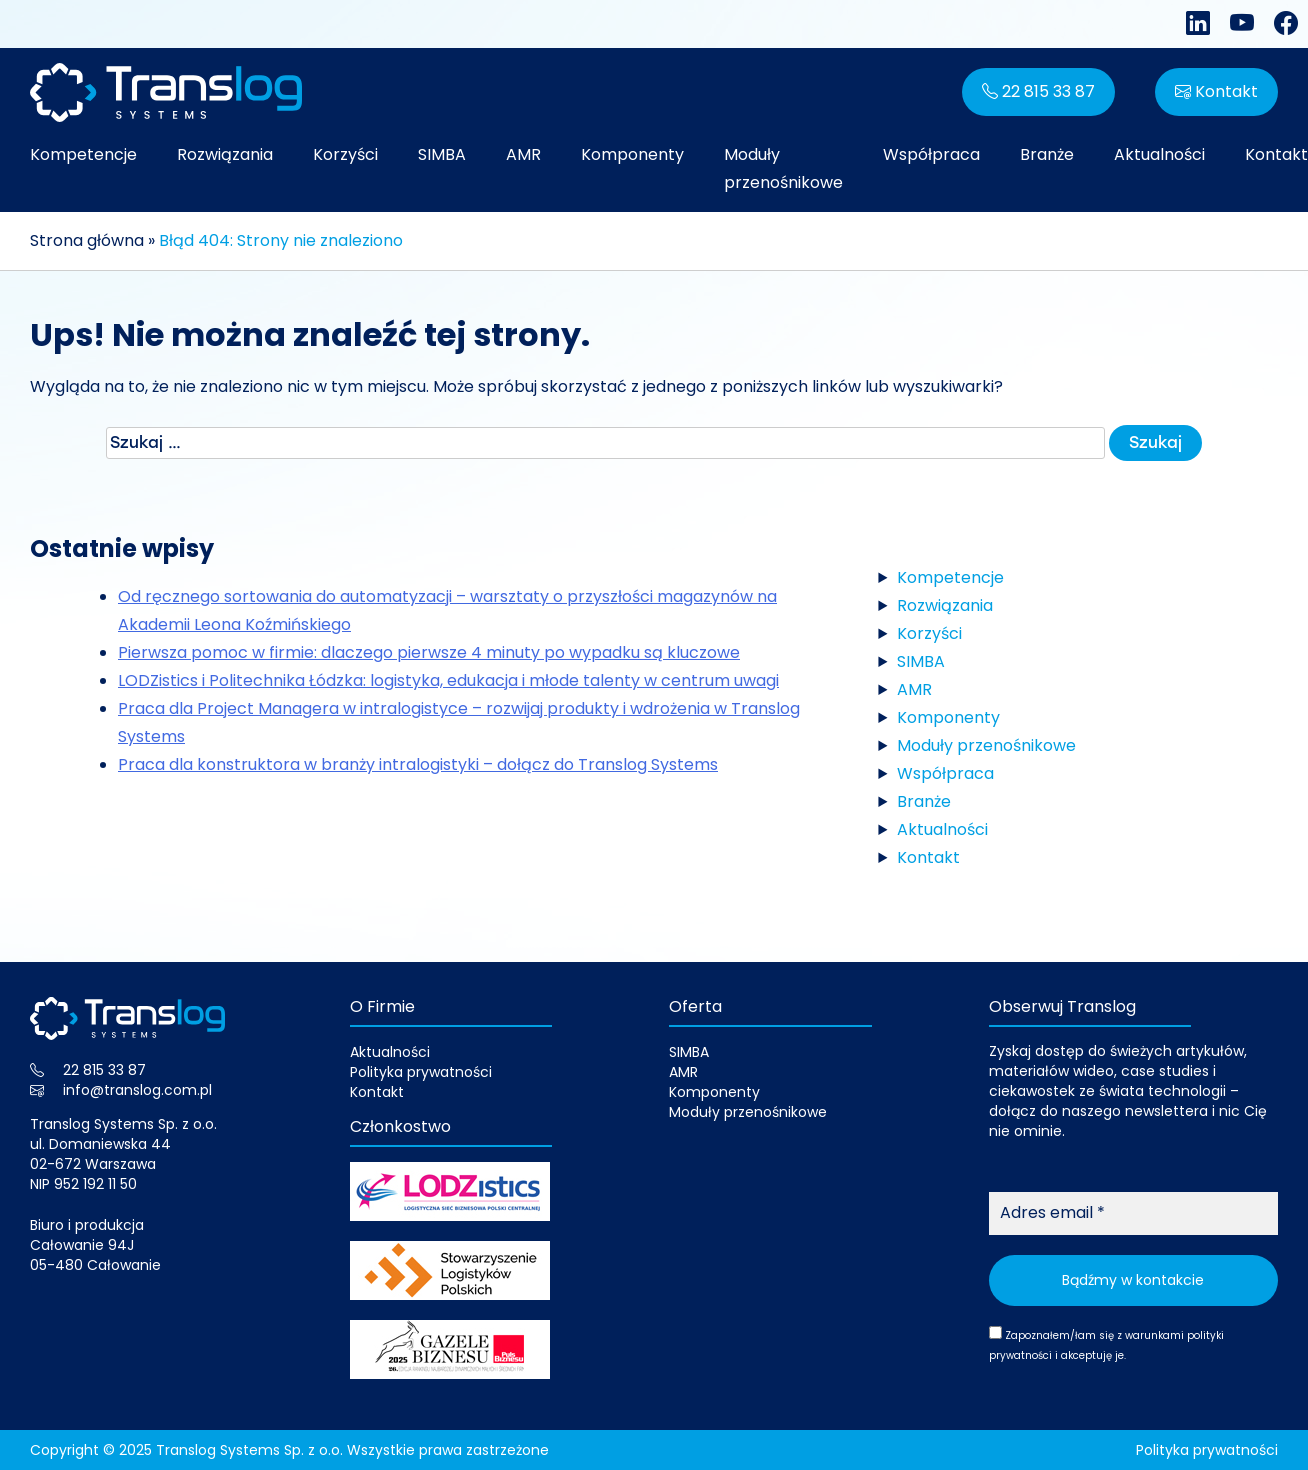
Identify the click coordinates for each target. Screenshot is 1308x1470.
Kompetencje (83, 154)
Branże (1047, 154)
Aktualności (1159, 154)
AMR (523, 154)
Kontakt (1216, 91)
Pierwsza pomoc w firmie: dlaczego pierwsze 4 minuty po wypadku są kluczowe (429, 652)
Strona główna (87, 240)
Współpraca (931, 154)
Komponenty (632, 154)
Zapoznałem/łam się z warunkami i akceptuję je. (1106, 1344)
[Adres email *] (1134, 1213)
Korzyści (345, 154)
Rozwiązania (225, 154)
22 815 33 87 (1038, 91)
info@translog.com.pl (137, 1090)
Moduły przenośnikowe (783, 168)
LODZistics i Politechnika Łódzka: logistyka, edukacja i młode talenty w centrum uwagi (448, 680)
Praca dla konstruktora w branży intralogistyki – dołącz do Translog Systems (418, 764)
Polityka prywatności (421, 1072)
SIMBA (442, 154)
